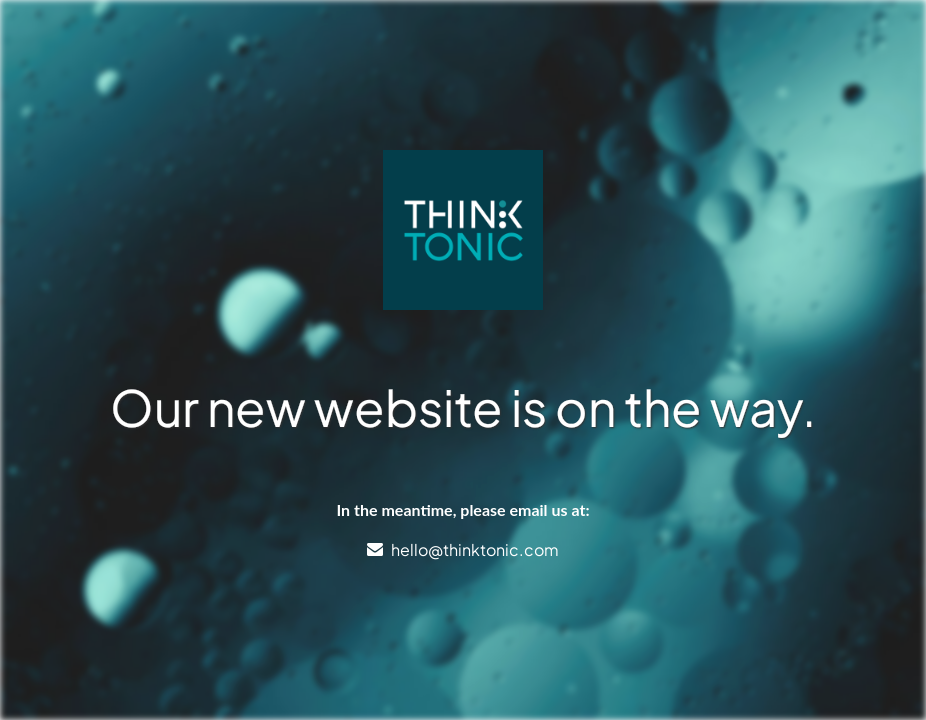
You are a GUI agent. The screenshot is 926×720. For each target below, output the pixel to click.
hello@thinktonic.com (475, 549)
